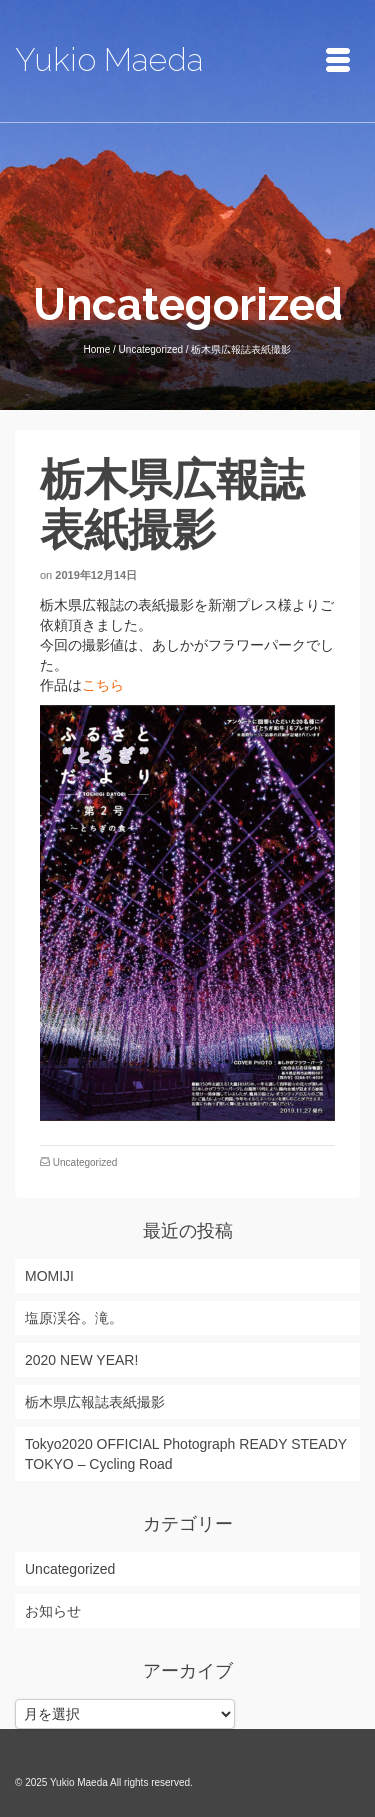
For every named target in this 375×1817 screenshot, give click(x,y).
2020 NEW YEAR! (81, 1360)
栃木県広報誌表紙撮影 (95, 1402)
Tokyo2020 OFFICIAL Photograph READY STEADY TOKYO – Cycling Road (186, 1454)
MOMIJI (49, 1276)
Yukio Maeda (109, 59)
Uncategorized (85, 1162)
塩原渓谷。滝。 (74, 1318)
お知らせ (53, 1611)
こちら (103, 685)
